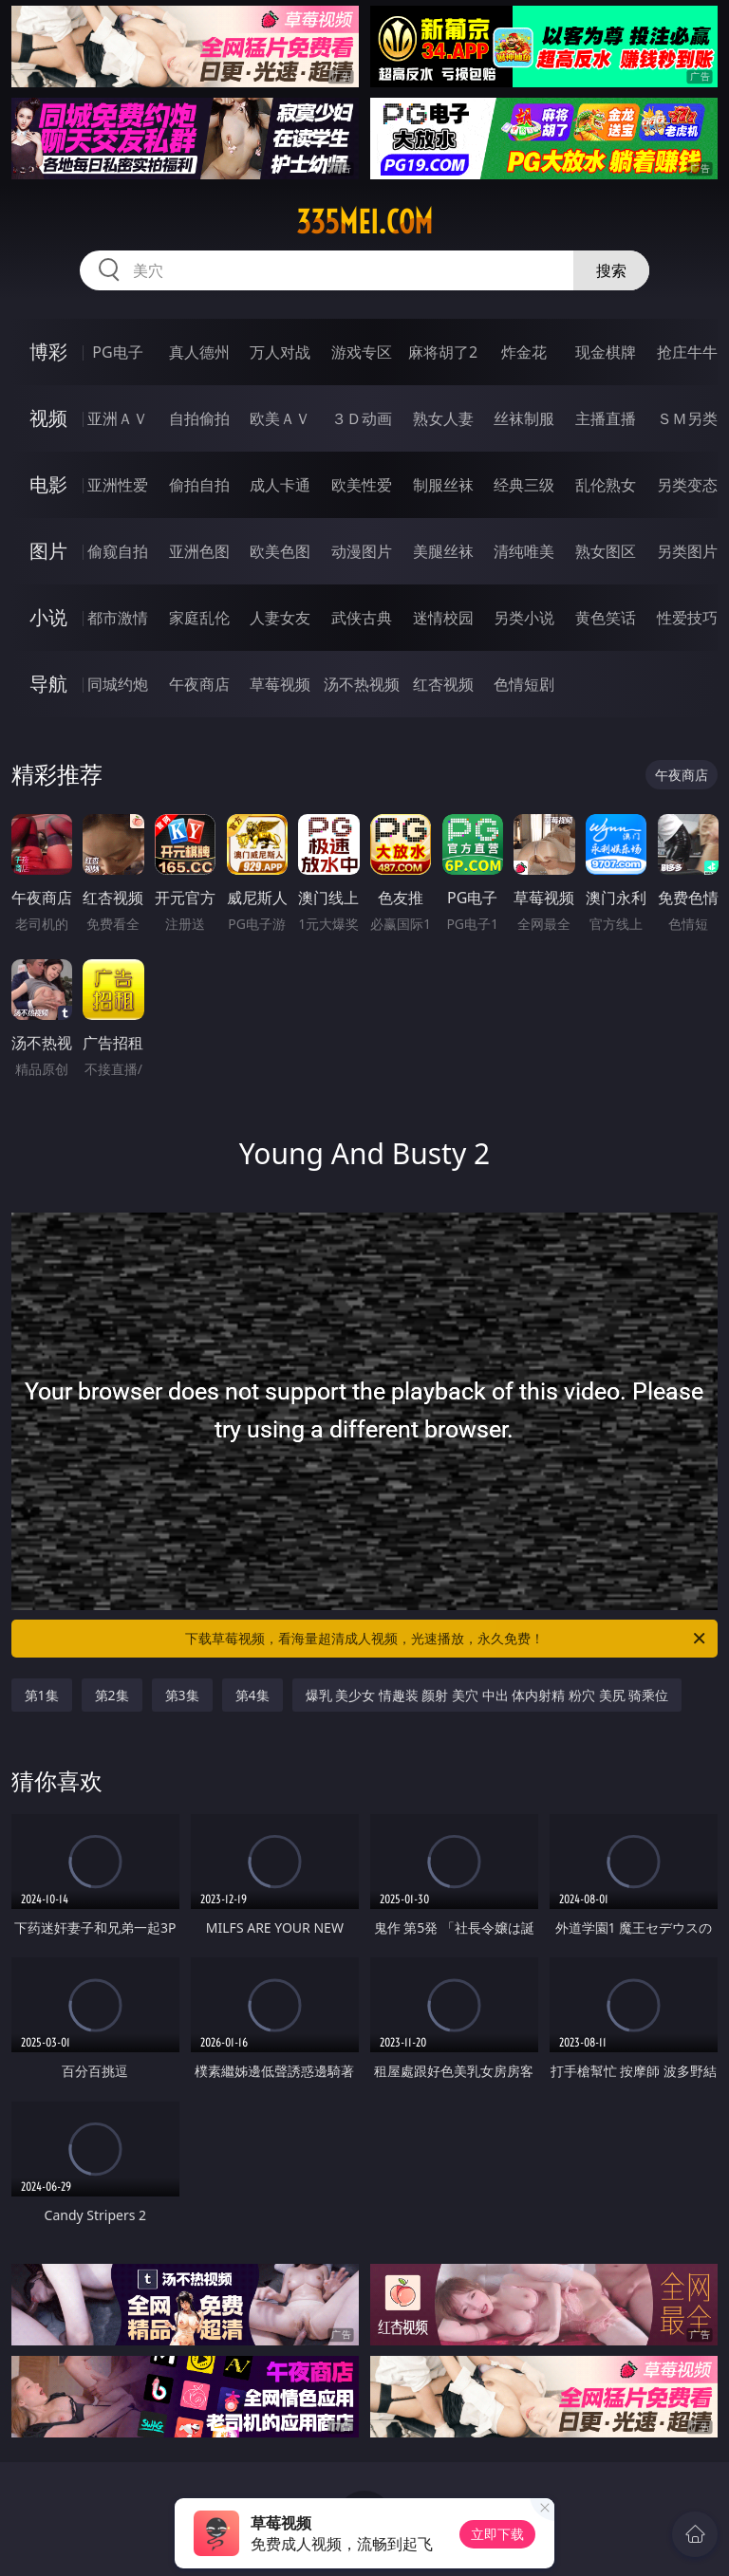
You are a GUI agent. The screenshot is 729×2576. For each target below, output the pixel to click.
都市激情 (117, 617)
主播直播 (605, 418)
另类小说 (524, 617)
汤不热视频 (362, 684)
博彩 (48, 351)
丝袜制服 (524, 418)
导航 (48, 683)
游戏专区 (361, 352)
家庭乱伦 (199, 617)
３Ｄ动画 (361, 418)
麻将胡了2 (442, 352)
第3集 (182, 1695)
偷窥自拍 (117, 551)
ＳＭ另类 (687, 418)
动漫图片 (361, 551)
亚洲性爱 (117, 484)
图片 (48, 551)
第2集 (112, 1695)
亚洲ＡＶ (117, 418)
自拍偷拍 (199, 418)
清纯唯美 (524, 551)
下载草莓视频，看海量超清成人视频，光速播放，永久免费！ (446, 1638)
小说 (48, 617)
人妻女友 (280, 617)
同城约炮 (117, 684)
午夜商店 (199, 684)
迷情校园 (443, 617)
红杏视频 (443, 684)
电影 (48, 484)
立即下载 (497, 2534)
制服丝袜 (443, 484)
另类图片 (687, 551)
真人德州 (199, 352)
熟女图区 (605, 551)
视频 (48, 418)
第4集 (252, 1695)
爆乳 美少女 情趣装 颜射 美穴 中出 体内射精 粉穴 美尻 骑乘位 (487, 1695)
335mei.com (364, 222)
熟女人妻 (443, 418)
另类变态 (687, 484)
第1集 (42, 1695)
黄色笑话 (605, 617)
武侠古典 (361, 617)
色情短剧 (524, 684)
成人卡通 (280, 484)
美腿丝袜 (443, 551)
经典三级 (524, 484)
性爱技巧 (687, 617)
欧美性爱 (361, 484)
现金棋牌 (605, 352)
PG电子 (117, 352)
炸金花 (524, 352)
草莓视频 (280, 684)
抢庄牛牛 (687, 352)
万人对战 (280, 352)
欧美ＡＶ (280, 418)
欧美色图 (280, 551)
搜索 (611, 270)
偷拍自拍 (199, 484)
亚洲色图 (199, 551)
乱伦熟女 (605, 484)
